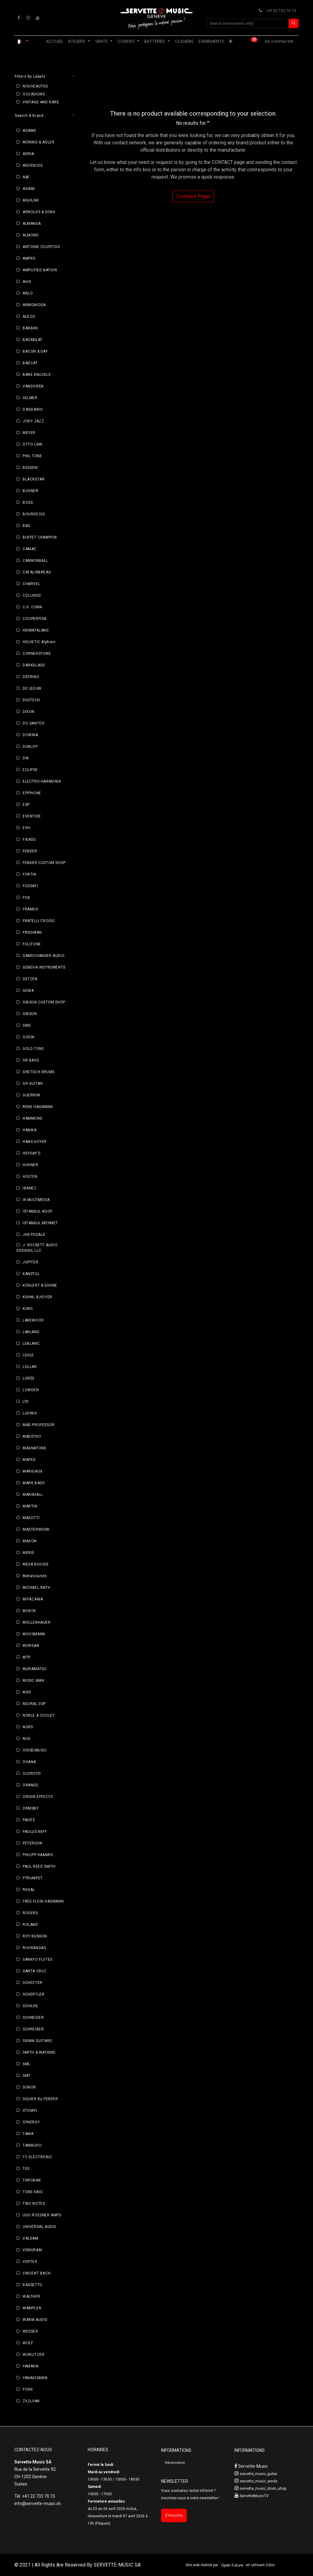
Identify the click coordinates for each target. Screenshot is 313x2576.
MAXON (30, 1541)
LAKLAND (31, 1332)
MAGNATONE (34, 1448)
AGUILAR (31, 200)
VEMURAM (32, 2250)
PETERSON (32, 1843)
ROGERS (30, 1913)
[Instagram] (28, 17)
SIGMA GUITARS (37, 2041)
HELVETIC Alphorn (39, 642)
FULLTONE (32, 944)
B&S (26, 526)
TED (26, 2168)
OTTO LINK (32, 444)
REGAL (29, 1890)
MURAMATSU (34, 1669)
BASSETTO (32, 2285)
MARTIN (30, 1506)
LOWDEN (31, 1390)
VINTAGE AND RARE (41, 102)
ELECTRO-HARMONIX (42, 781)
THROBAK (32, 2180)
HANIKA (30, 1130)
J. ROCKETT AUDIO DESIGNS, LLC (37, 1248)
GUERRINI (31, 1095)
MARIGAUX (33, 1471)
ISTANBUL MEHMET (40, 1223)
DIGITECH (31, 700)
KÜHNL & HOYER (37, 1297)
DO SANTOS (33, 723)
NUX (27, 1738)
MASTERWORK (36, 1529)
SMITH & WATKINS (39, 2052)
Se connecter (279, 41)
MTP (27, 1657)
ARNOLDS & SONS (39, 212)
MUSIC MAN (33, 1680)
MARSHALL (33, 1494)
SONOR (29, 2087)
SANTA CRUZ (35, 1971)
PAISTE (29, 1820)
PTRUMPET (33, 1878)
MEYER (29, 433)
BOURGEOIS (34, 514)
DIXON (29, 712)
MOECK (29, 1611)
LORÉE (29, 1378)
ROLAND (30, 1924)
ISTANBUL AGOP (38, 1211)
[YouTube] (37, 17)
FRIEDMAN (32, 932)
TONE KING (32, 2192)
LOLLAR (30, 1367)
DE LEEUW (32, 688)
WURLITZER (33, 2354)
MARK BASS (33, 1483)
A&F (26, 177)
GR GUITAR (33, 1083)
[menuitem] (54, 41)
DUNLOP (30, 746)
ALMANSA (32, 223)
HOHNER (31, 1165)
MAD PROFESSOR (39, 1425)
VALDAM (31, 2238)
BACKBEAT (32, 340)
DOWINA (30, 735)
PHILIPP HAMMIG (38, 1855)
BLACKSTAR (34, 479)
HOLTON (30, 1176)
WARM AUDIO (35, 2320)
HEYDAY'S (32, 1153)
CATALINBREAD (37, 572)
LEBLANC (31, 1343)
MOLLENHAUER (37, 1622)
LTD (26, 1401)
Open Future (232, 2565)
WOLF (28, 2343)
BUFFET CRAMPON (40, 537)
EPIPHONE (32, 793)
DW (26, 758)
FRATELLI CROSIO (39, 921)
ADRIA (28, 154)
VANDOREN (33, 386)
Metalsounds (35, 1576)
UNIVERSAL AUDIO (40, 2227)
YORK (28, 2389)
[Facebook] (18, 17)
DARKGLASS (34, 665)
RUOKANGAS (34, 1948)
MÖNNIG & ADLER (38, 142)
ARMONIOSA (34, 305)
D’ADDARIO (33, 409)
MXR (27, 1692)
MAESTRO (32, 1436)
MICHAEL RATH (36, 1587)
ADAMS (29, 130)
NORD (28, 1727)
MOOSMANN (34, 1634)
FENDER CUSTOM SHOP (44, 863)
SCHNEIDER (33, 2017)
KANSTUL (31, 1274)
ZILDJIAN (31, 2401)
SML (26, 2064)
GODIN (29, 1037)
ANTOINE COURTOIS (41, 247)
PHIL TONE (32, 456)
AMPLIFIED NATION (40, 270)
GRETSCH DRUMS (39, 1072)
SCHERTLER (33, 1994)
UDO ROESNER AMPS (42, 2215)
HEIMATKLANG (36, 630)
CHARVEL (31, 584)
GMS (27, 1025)
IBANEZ (30, 1188)
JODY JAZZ (33, 421)
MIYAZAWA (33, 1599)
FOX (26, 897)
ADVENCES (33, 165)
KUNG (28, 1309)
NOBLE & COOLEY (39, 1715)
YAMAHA (31, 2366)
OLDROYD (32, 1773)
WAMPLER (32, 2308)
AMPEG (29, 258)
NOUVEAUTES (35, 86)
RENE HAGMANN (38, 1107)
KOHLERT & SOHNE (40, 1285)
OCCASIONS (34, 94)
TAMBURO (32, 2145)
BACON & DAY (35, 351)
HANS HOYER (35, 1142)
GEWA (28, 990)
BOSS (28, 502)
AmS (27, 282)
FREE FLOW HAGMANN (43, 1901)
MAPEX (29, 1460)
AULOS (29, 316)
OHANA (29, 1762)
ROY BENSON (35, 1936)
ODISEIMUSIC (35, 1750)
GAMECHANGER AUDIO (43, 956)
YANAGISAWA (35, 2378)
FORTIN (29, 874)
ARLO (28, 293)
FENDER (30, 851)
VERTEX (30, 2261)
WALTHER (31, 2296)
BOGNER (31, 491)
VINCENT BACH (36, 2273)
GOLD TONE (33, 1049)
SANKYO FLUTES (38, 1959)
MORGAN (31, 1646)
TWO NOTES (34, 2203)
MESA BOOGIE (36, 1564)
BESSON (30, 467)
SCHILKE (30, 2006)
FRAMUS (30, 909)
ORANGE (31, 1785)
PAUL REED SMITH (39, 1866)
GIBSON (30, 1014)
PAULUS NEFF (35, 1831)
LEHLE (28, 1355)
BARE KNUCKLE (37, 375)
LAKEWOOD (33, 1320)
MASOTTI (31, 1518)
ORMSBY (31, 1808)
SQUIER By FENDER (40, 2099)
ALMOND (31, 235)
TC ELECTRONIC (37, 2157)
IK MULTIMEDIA (36, 1200)
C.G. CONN (32, 607)
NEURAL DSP (34, 1704)
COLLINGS (32, 595)
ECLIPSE (30, 770)
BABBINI (30, 328)
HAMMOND (32, 1118)
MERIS (28, 1553)
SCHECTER (32, 1983)
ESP (26, 804)
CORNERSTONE (37, 653)
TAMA (28, 2134)
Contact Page (193, 196)
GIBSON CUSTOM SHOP (44, 1002)
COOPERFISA (34, 619)
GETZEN (30, 979)
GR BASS (31, 1060)
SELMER (30, 398)
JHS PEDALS (34, 1234)
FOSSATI (30, 886)
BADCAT (30, 363)
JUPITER (30, 1262)
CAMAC (29, 549)
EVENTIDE (32, 816)
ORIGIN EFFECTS (38, 1797)
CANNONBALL (35, 560)
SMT (27, 2076)
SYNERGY (31, 2122)
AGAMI (29, 189)
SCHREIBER (33, 2029)
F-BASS (29, 839)
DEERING (31, 677)
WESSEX (30, 2331)
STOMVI (30, 2110)
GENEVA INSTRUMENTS (44, 967)
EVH (26, 828)
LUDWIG (30, 1413)
